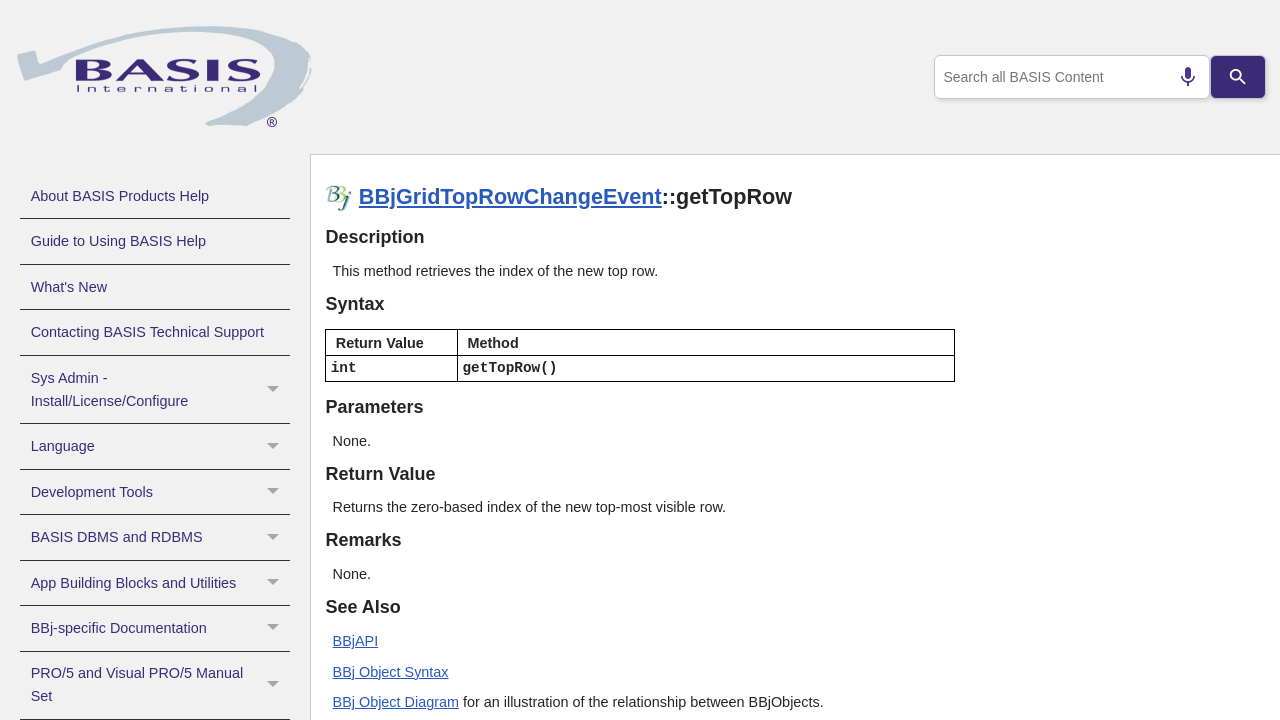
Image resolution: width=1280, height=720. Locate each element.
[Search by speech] (1180, 77)
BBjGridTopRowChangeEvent (510, 196)
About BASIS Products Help (120, 196)
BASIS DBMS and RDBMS (160, 537)
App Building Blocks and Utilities (160, 583)
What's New (69, 287)
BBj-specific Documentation (160, 628)
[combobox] (1068, 77)
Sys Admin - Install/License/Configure (160, 390)
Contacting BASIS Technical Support (147, 332)
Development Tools (160, 492)
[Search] (1238, 77)
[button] (275, 390)
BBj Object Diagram (396, 702)
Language (160, 446)
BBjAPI (356, 641)
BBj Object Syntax (391, 672)
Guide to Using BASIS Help (118, 241)
